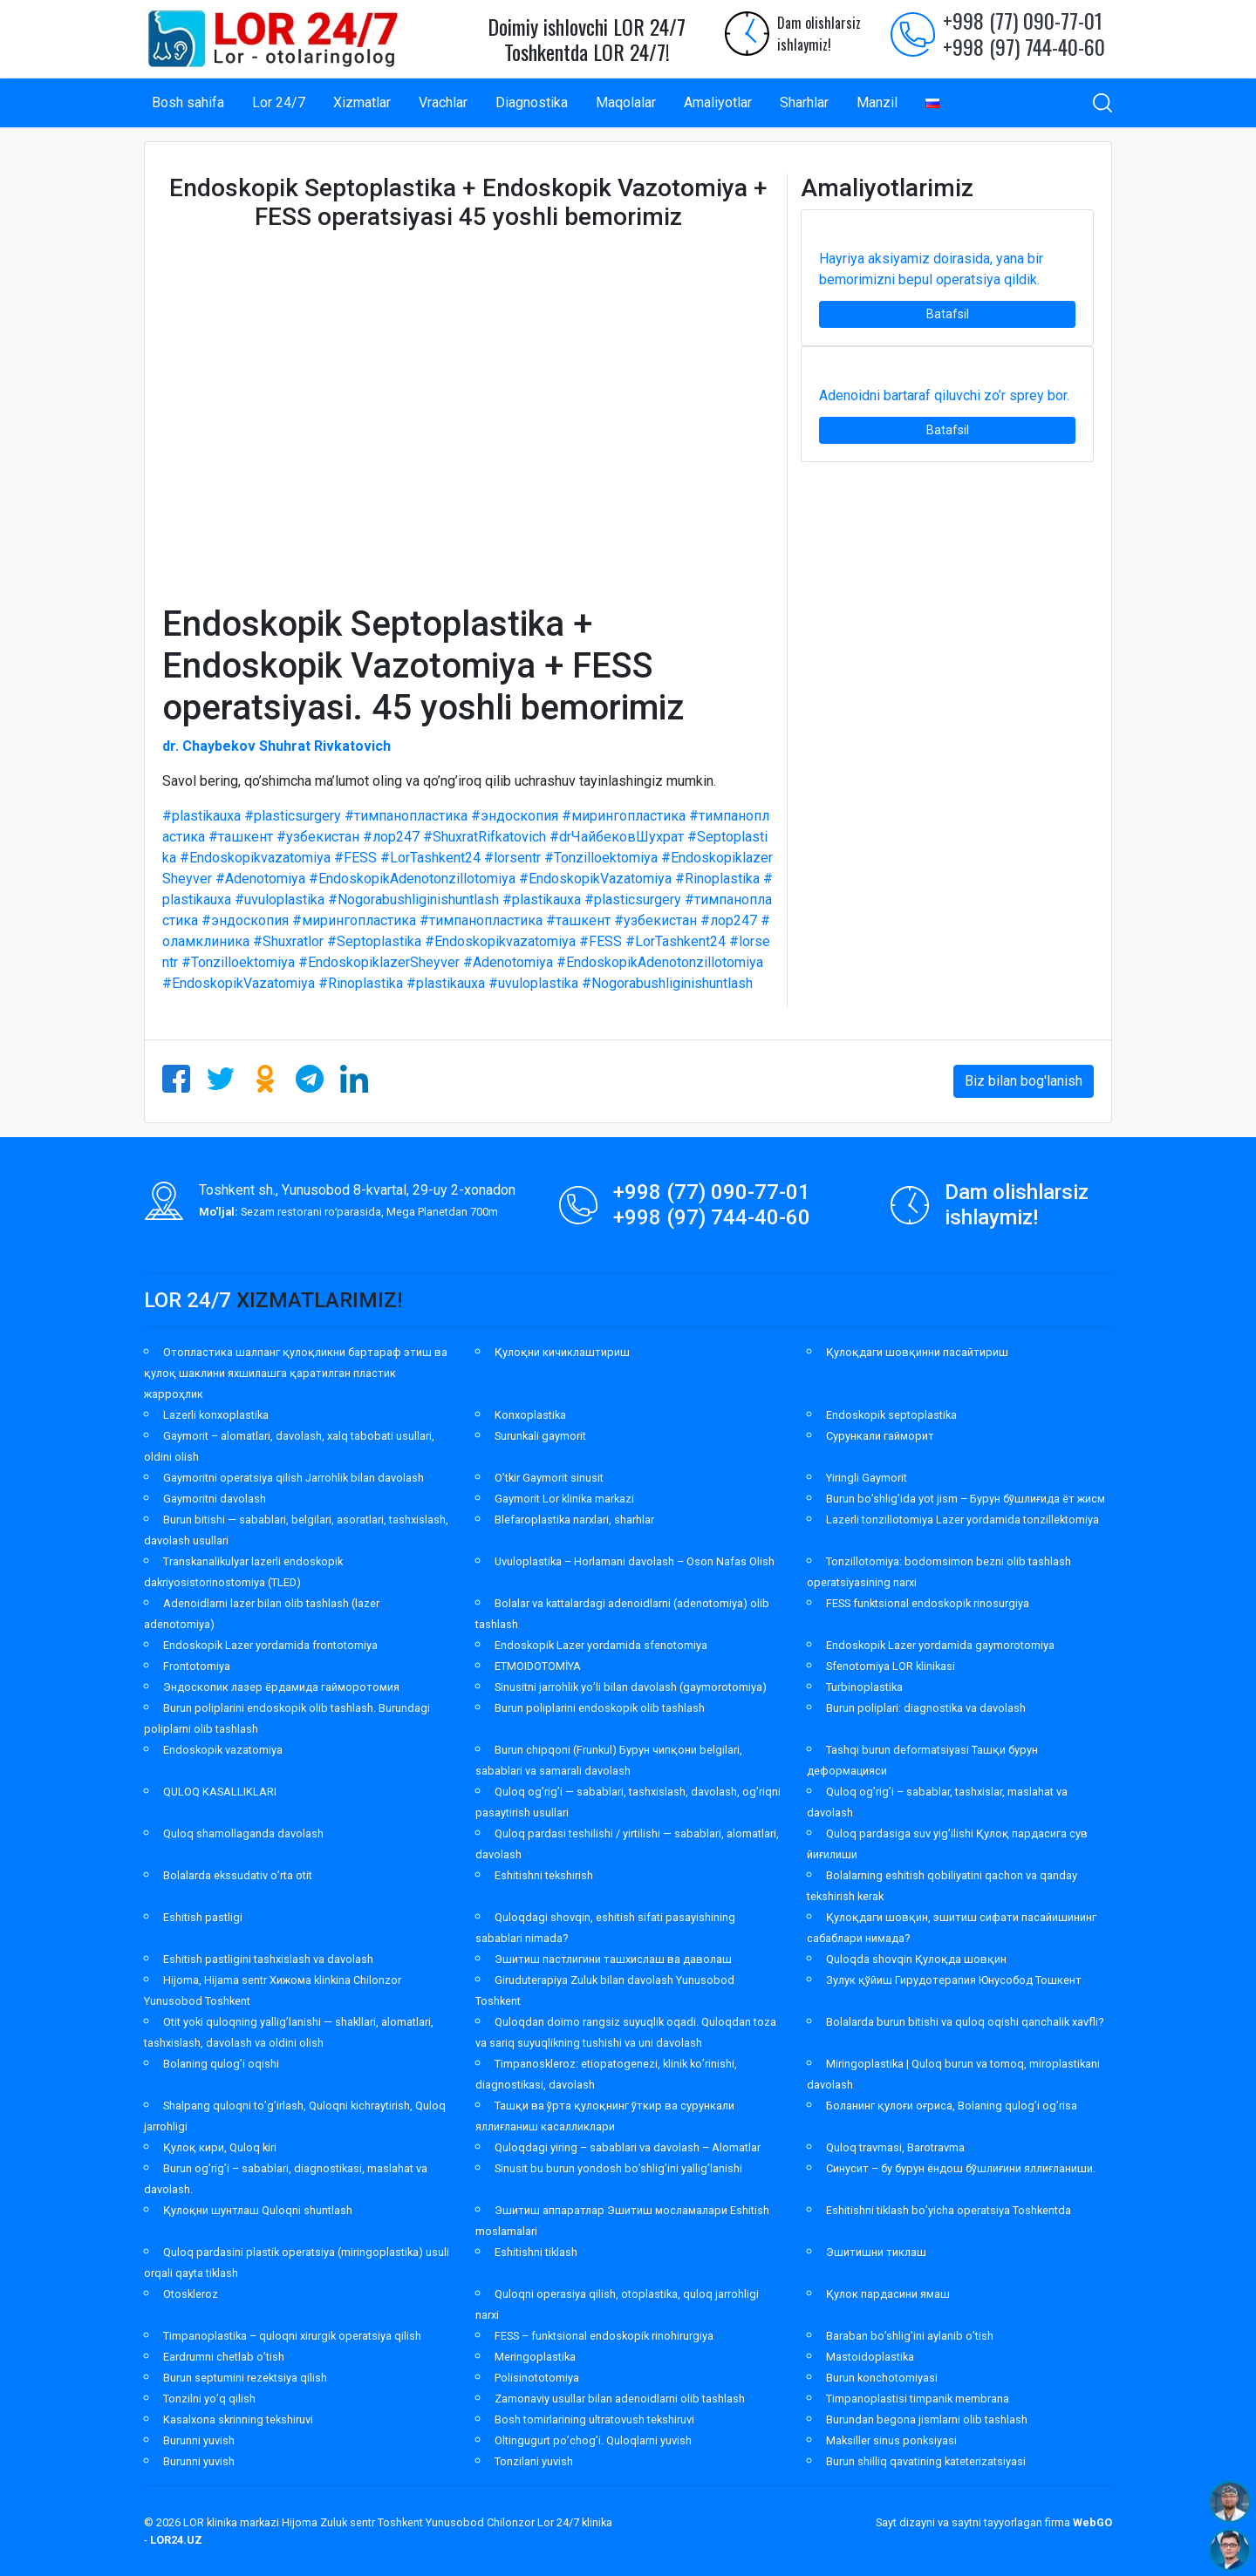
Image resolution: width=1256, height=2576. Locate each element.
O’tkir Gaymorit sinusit (549, 1477)
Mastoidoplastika (870, 2356)
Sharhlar (804, 102)
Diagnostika (531, 102)
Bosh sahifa (188, 102)
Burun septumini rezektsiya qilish (245, 2377)
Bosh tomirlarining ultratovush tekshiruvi (594, 2419)
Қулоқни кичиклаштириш (562, 1352)
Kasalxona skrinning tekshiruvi (238, 2419)
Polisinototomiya (537, 2377)
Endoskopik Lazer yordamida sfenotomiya (601, 1645)
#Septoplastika (374, 941)
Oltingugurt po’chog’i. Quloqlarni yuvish (593, 2440)
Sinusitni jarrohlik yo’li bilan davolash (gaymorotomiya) (631, 1686)
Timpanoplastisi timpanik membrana (917, 2398)
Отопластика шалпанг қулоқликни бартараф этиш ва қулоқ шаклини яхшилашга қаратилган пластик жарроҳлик (295, 1373)
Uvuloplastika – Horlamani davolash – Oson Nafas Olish (635, 1561)
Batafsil (947, 314)
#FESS (355, 857)
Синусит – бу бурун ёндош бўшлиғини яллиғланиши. (961, 2168)
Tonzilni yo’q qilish (209, 2398)
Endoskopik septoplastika (891, 1414)
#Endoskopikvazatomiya (255, 857)
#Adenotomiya (260, 878)
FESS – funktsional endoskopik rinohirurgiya (604, 2335)
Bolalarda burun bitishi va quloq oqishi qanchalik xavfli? (964, 2021)
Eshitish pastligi (202, 1917)
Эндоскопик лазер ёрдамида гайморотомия (281, 1686)
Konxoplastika (530, 1414)
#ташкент (240, 836)
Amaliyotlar (718, 102)
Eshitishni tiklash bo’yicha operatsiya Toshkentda (948, 2210)
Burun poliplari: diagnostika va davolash (926, 1707)
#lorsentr (512, 857)
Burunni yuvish (199, 2440)
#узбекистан (317, 836)
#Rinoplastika (717, 878)
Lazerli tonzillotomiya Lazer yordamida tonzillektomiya (962, 1519)
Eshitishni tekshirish (544, 1875)
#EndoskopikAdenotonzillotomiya (412, 878)
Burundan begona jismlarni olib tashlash (926, 2419)
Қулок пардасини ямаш (888, 2293)
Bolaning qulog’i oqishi (221, 2063)
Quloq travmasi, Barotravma (895, 2147)
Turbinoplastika (864, 1686)
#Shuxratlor (288, 941)
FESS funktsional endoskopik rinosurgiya (927, 1603)
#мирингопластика (624, 816)
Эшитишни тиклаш (876, 2252)
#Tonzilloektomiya (601, 857)
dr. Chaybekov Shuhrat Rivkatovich (276, 746)
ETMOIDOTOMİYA (538, 1666)
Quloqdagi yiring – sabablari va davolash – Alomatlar (628, 2147)
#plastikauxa (201, 816)
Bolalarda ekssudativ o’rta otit (237, 1875)
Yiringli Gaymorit (866, 1477)
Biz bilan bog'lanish (1023, 1081)
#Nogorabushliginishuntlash (413, 899)
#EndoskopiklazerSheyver (379, 962)
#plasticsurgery (292, 816)
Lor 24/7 (278, 102)
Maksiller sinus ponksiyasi (891, 2440)
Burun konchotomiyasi (882, 2377)
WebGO (1092, 2522)
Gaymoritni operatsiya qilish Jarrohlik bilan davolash (293, 1477)
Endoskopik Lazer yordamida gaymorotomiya (940, 1645)
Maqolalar (626, 102)
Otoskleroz (190, 2293)
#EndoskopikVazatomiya (595, 878)
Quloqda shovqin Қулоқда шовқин (916, 1959)
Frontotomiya (196, 1666)
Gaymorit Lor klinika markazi (564, 1498)
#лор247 (391, 836)
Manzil (877, 102)
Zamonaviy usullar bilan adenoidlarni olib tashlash (620, 2398)
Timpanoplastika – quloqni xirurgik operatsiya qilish (292, 2335)
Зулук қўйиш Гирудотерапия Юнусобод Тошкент (954, 1980)
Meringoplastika (535, 2356)
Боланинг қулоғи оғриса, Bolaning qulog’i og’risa (951, 2105)
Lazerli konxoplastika (216, 1414)
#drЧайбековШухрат (617, 836)
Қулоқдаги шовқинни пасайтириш (917, 1352)
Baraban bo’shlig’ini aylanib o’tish (909, 2335)
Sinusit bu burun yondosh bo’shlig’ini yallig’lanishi (618, 2168)
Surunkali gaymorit (540, 1435)
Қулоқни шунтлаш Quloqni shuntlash (257, 2210)
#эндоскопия (514, 816)
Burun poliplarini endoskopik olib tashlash (600, 1707)
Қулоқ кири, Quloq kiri (219, 2147)
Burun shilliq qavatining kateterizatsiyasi (926, 2461)
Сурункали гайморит (880, 1435)
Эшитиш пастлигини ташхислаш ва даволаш (613, 1959)
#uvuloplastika (279, 899)
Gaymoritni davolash (214, 1498)
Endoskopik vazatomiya (223, 1749)
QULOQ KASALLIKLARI (219, 1791)
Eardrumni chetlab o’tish (223, 2356)
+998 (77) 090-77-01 (1022, 20)
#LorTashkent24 (430, 857)
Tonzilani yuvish (534, 2461)
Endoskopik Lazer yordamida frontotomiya (270, 1645)
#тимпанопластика (406, 816)
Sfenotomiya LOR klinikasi (890, 1666)
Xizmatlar (362, 102)
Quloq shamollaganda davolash (243, 1833)
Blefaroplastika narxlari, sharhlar (574, 1519)
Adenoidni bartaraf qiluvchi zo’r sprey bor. (944, 395)
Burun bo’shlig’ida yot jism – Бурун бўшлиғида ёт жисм (965, 1498)
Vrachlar (443, 102)
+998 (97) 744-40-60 (1024, 46)
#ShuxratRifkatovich (484, 836)
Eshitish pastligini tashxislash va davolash (268, 1959)
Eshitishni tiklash (536, 2252)
